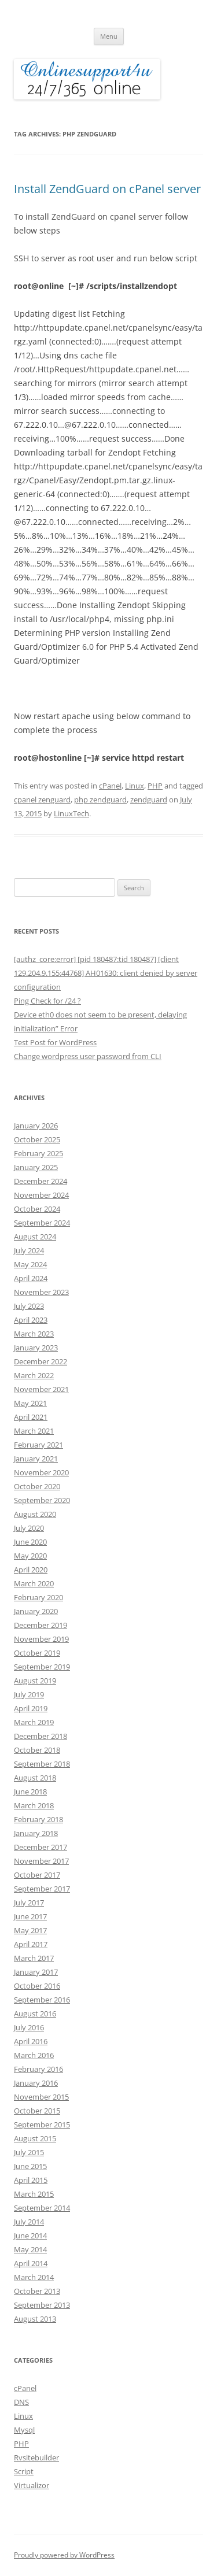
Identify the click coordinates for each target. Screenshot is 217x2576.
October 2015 (37, 2110)
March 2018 (34, 1805)
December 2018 (40, 1736)
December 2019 (40, 1625)
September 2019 (42, 1666)
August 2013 (35, 2319)
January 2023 (36, 1347)
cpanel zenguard (42, 799)
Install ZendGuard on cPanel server (107, 189)
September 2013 (42, 2305)
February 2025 (38, 1153)
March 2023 (34, 1333)
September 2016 (42, 1999)
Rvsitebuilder (36, 2457)
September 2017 (42, 1888)
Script (24, 2471)
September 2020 (42, 1500)
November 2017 (41, 1861)
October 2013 (37, 2291)
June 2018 (30, 1791)
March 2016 (34, 2055)
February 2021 (38, 1444)
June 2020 (30, 1542)
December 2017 (40, 1847)
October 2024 (37, 1209)
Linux (134, 785)
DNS (21, 2402)
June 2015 (30, 2166)
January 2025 (36, 1167)
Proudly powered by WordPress (64, 2555)
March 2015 (34, 2194)
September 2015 (42, 2124)
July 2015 (29, 2152)
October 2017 (37, 1875)
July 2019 (29, 1694)
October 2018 (37, 1750)
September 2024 (42, 1222)
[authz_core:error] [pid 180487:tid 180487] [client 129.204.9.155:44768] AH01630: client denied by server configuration (105, 973)
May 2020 (30, 1555)
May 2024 (30, 1264)
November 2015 (41, 2097)
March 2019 (34, 1722)
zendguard (148, 799)
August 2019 (35, 1680)
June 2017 (30, 1916)
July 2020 (29, 1528)
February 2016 (38, 2069)
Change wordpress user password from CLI (87, 1056)
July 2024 (29, 1250)
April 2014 (30, 2263)
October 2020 (37, 1486)
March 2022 (34, 1375)
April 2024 (30, 1278)
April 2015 (30, 2180)
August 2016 (35, 2013)
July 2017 (29, 1902)
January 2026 (36, 1125)
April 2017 (30, 1944)
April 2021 (30, 1417)
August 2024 (35, 1236)
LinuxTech (71, 813)
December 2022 (40, 1361)
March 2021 (34, 1431)
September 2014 (42, 2208)
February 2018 (38, 1819)
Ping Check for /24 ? (47, 1000)
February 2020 (38, 1597)
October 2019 (37, 1653)
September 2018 (42, 1764)
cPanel (110, 785)
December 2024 (40, 1181)
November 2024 (41, 1195)
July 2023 (29, 1306)
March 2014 (34, 2277)
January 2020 (36, 1611)
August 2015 (35, 2138)
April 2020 (30, 1569)
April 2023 (30, 1320)
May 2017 (30, 1930)
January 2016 (36, 2083)
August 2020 (35, 1514)
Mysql (24, 2430)
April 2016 (30, 2041)
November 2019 (41, 1639)
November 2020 (41, 1472)
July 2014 (29, 2221)
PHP (155, 785)
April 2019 (30, 1708)
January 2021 (36, 1458)
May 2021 (30, 1403)
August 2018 (35, 1777)
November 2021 (41, 1389)
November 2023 (41, 1292)
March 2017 (34, 1958)
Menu (108, 36)
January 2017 (36, 1972)
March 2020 (34, 1583)
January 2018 (36, 1833)
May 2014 (30, 2249)
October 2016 (37, 1986)
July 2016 (29, 2027)
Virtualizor (31, 2485)
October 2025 (37, 1139)
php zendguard (100, 799)
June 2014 (30, 2235)
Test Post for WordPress (55, 1042)
